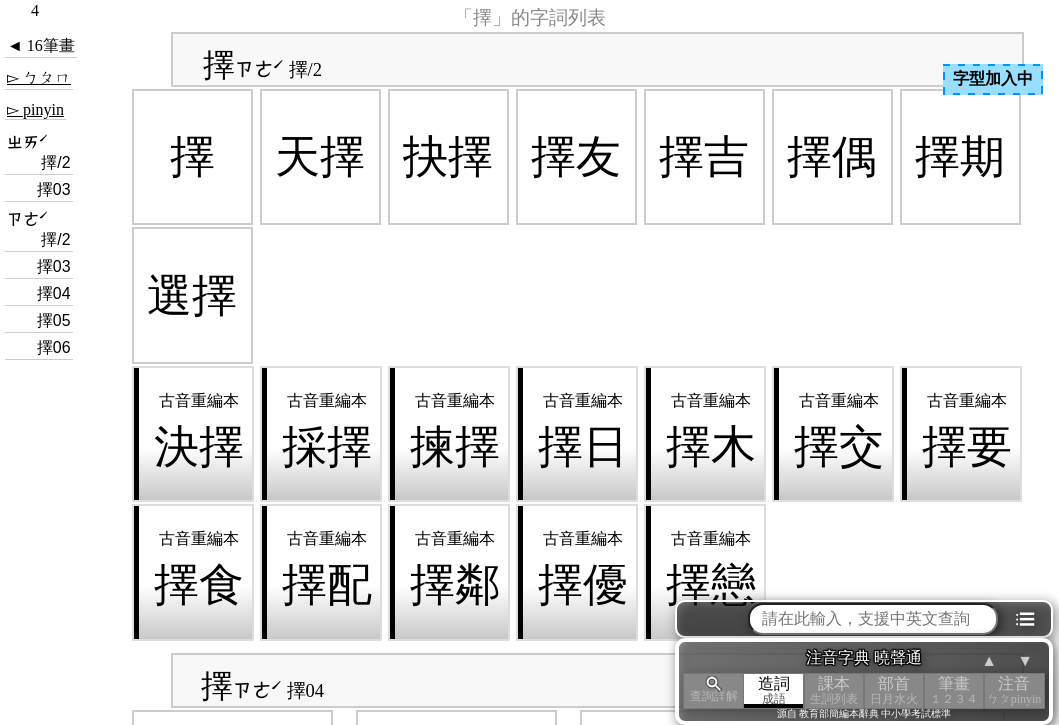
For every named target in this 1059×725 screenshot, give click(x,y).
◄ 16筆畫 (41, 45)
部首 (894, 690)
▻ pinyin (35, 109)
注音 (1014, 690)
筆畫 (954, 690)
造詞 (774, 690)
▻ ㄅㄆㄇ (39, 77)
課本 (834, 690)
